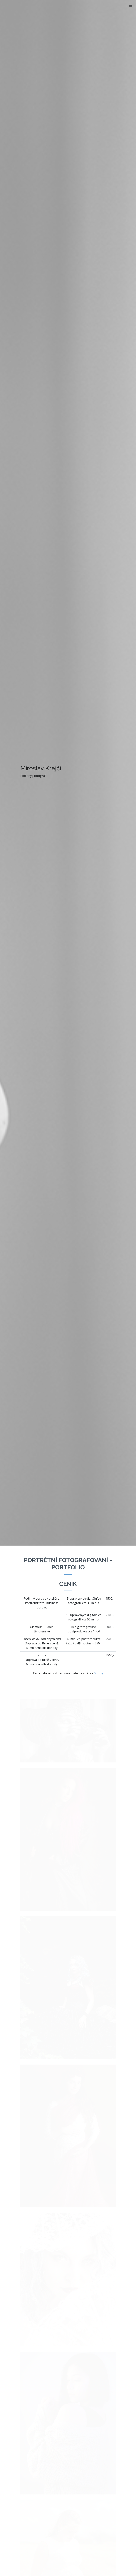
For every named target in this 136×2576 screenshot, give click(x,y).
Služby (98, 1674)
